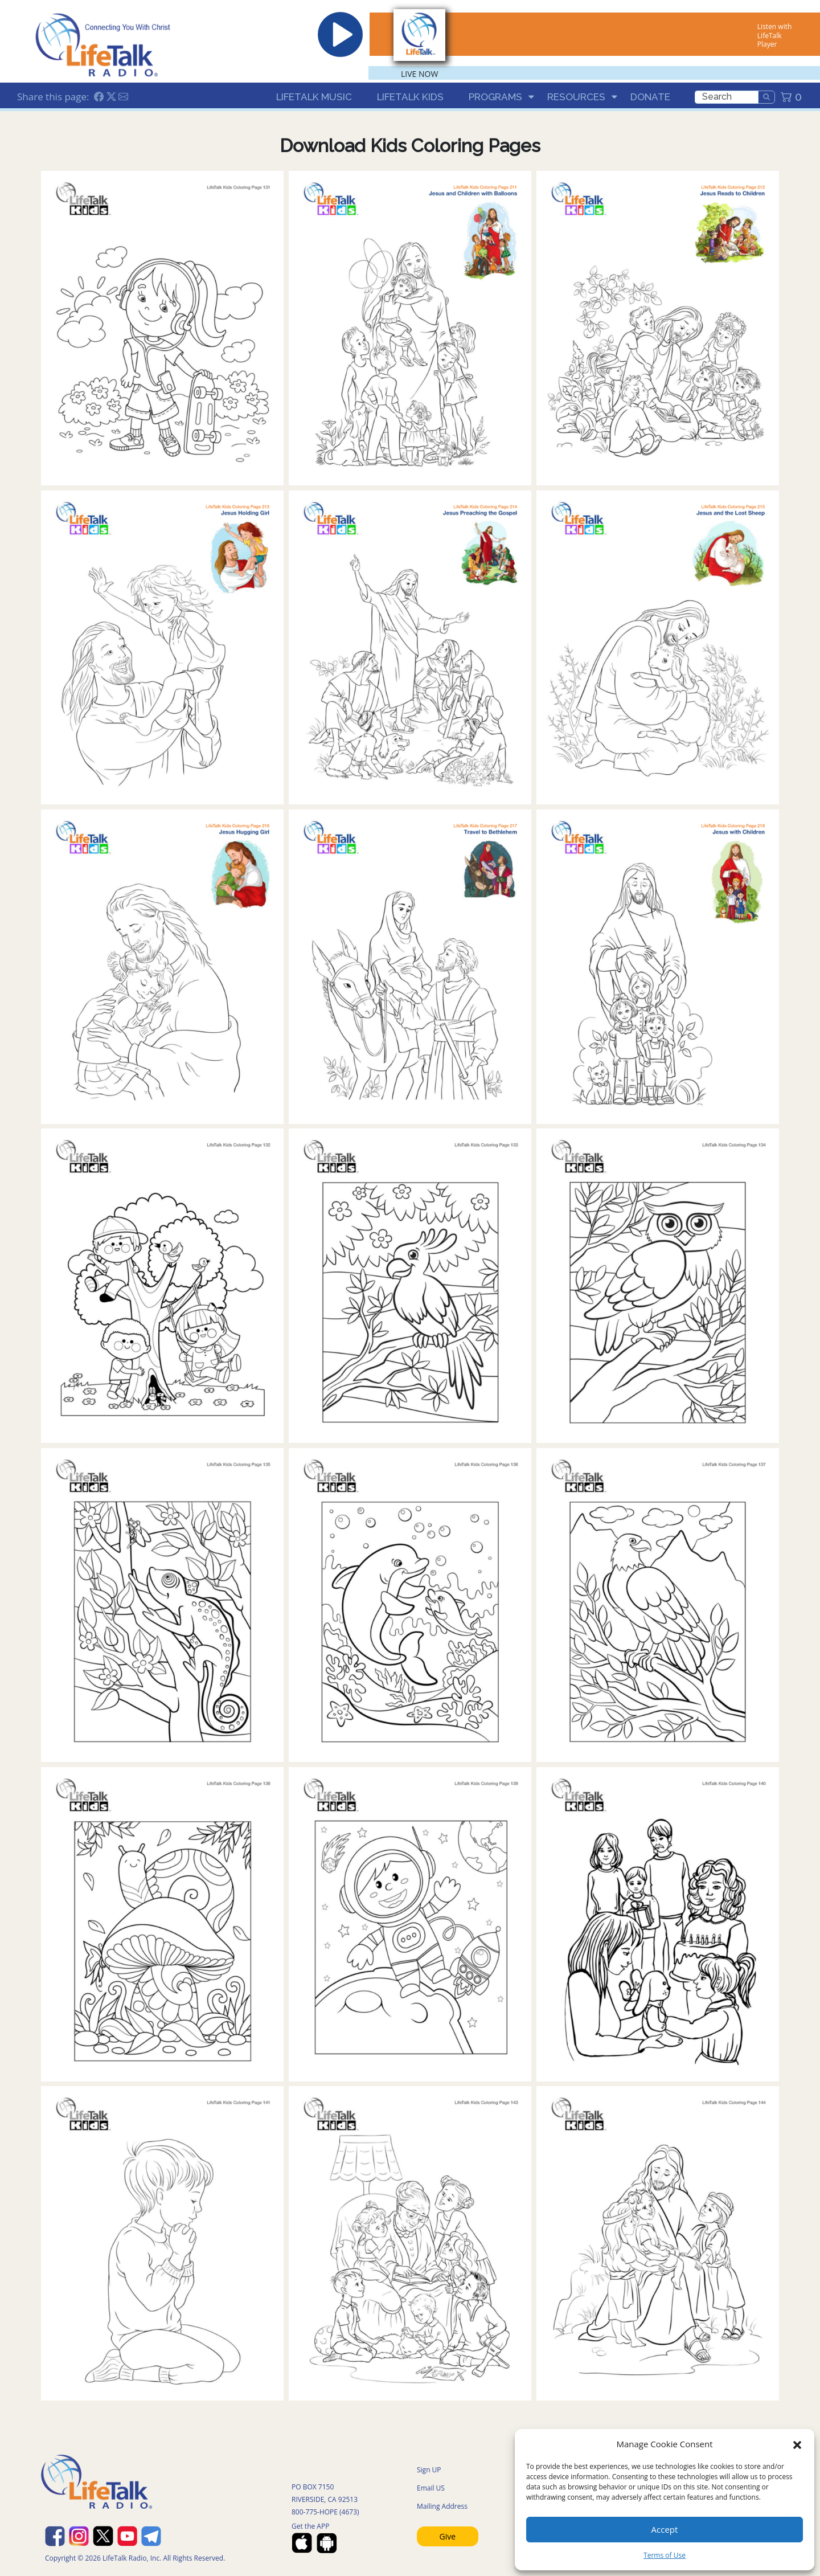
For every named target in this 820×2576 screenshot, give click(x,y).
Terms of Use (664, 2555)
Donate (650, 97)
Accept (664, 2529)
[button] (797, 2444)
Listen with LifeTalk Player (774, 35)
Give (448, 2536)
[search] (726, 97)
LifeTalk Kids (410, 97)
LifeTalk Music (314, 97)
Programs (495, 97)
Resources (576, 97)
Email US (431, 2488)
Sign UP (429, 2470)
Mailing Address (442, 2506)
